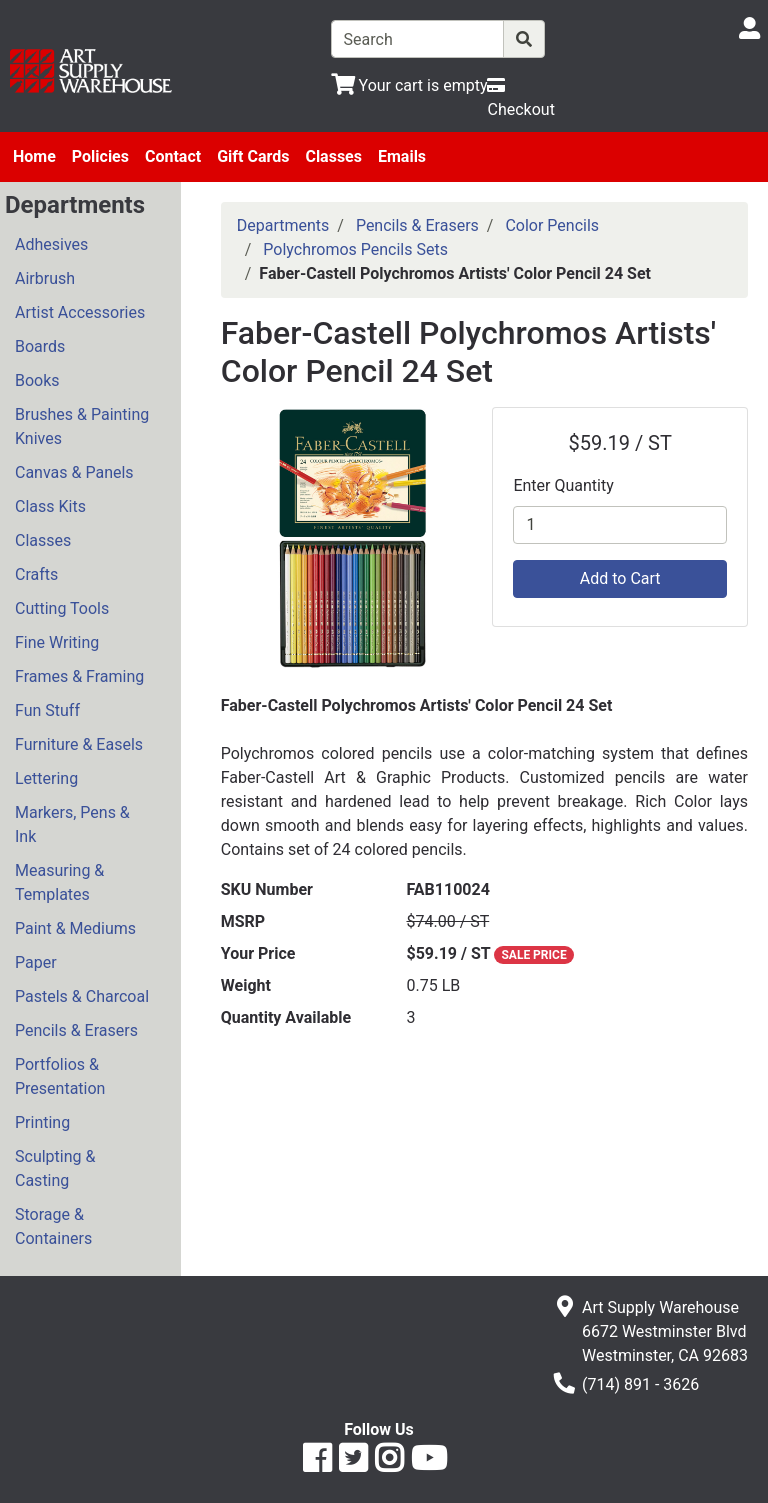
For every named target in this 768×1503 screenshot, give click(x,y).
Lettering (46, 778)
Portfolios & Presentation (60, 1076)
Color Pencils (552, 225)
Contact (173, 156)
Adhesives (51, 244)
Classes (333, 156)
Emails (402, 156)
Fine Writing (57, 642)
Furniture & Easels (79, 744)
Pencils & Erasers (76, 1030)
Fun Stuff (47, 710)
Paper (36, 962)
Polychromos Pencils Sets (355, 249)
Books (37, 380)
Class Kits (50, 506)
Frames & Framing (79, 676)
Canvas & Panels (74, 472)
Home (34, 156)
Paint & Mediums (75, 928)
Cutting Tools (62, 608)
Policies (100, 156)
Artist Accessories (80, 312)
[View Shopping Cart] (409, 85)
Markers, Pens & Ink (72, 824)
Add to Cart (620, 578)
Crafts (36, 574)
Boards (40, 346)
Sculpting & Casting (55, 1168)
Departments (283, 225)
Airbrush (45, 278)
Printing (42, 1122)
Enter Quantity (563, 485)
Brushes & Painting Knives (82, 426)
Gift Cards (253, 156)
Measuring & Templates (59, 882)
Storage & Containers (53, 1226)
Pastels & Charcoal (82, 996)
